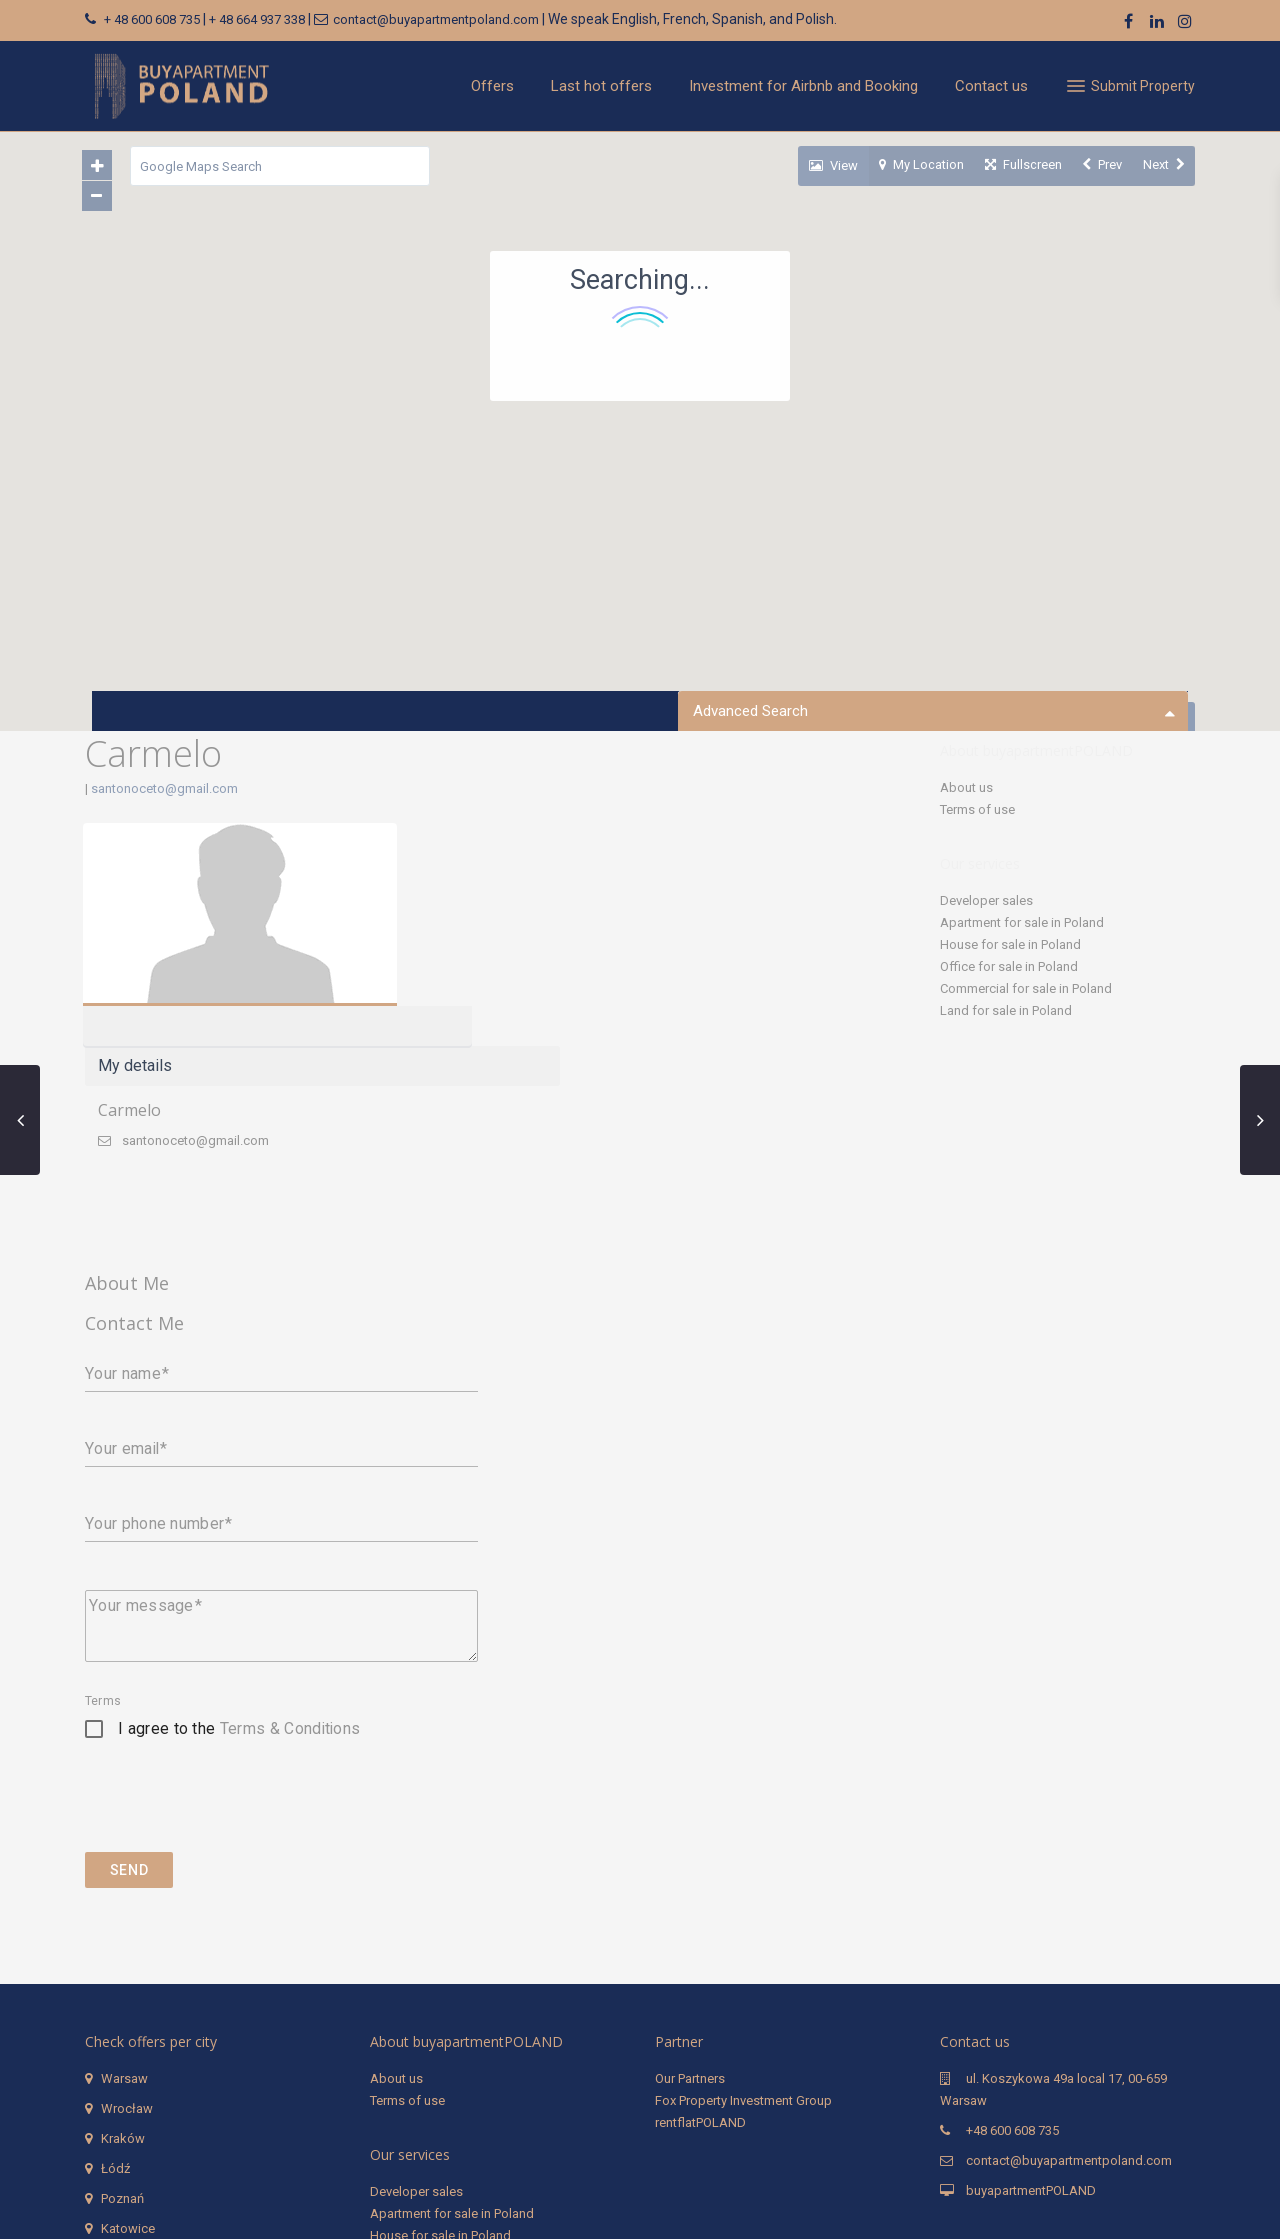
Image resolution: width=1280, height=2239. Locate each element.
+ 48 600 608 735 (152, 19)
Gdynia (121, 2088)
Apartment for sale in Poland (1022, 922)
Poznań (122, 1998)
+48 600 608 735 (1012, 1930)
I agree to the (239, 1528)
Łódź (115, 1968)
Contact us (991, 86)
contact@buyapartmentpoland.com (436, 19)
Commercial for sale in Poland (1026, 988)
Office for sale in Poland (1009, 966)
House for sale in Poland (1010, 944)
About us (966, 787)
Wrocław (127, 1908)
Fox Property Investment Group (743, 1900)
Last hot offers (601, 86)
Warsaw (124, 1878)
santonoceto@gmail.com (164, 788)
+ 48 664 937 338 (257, 19)
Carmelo (479, 887)
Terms (103, 1501)
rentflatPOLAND (700, 1922)
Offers (492, 86)
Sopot (119, 2118)
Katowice (128, 2028)
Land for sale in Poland (1006, 1010)
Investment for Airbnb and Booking (803, 86)
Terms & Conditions (290, 1528)
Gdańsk (123, 2058)
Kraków (123, 1938)
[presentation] (237, 1612)
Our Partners (690, 1878)
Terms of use (977, 809)
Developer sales (986, 900)
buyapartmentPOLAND (1031, 1990)
